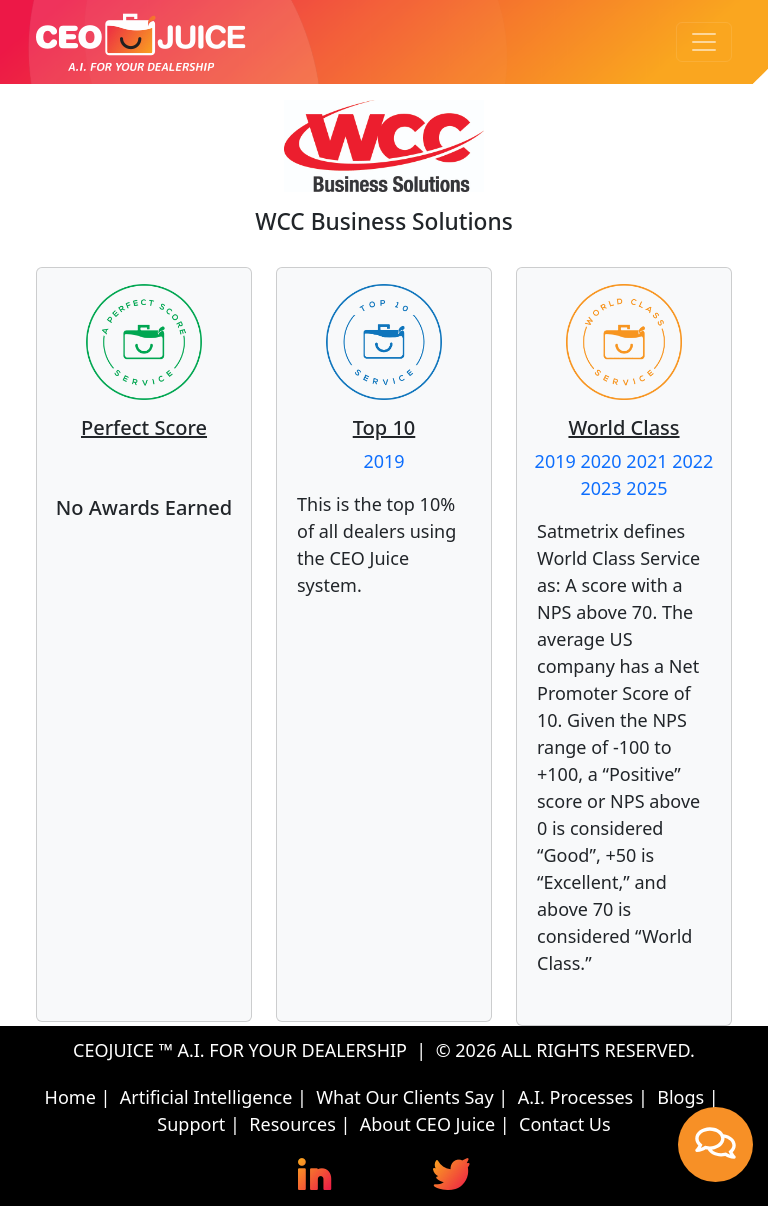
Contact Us (565, 1124)
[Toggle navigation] (704, 42)
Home (70, 1097)
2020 (600, 461)
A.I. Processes (576, 1097)
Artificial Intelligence (206, 1097)
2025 (646, 488)
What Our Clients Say (404, 1097)
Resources (292, 1124)
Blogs (680, 1097)
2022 (692, 461)
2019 (383, 461)
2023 (600, 488)
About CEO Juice (427, 1124)
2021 (646, 461)
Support (191, 1124)
